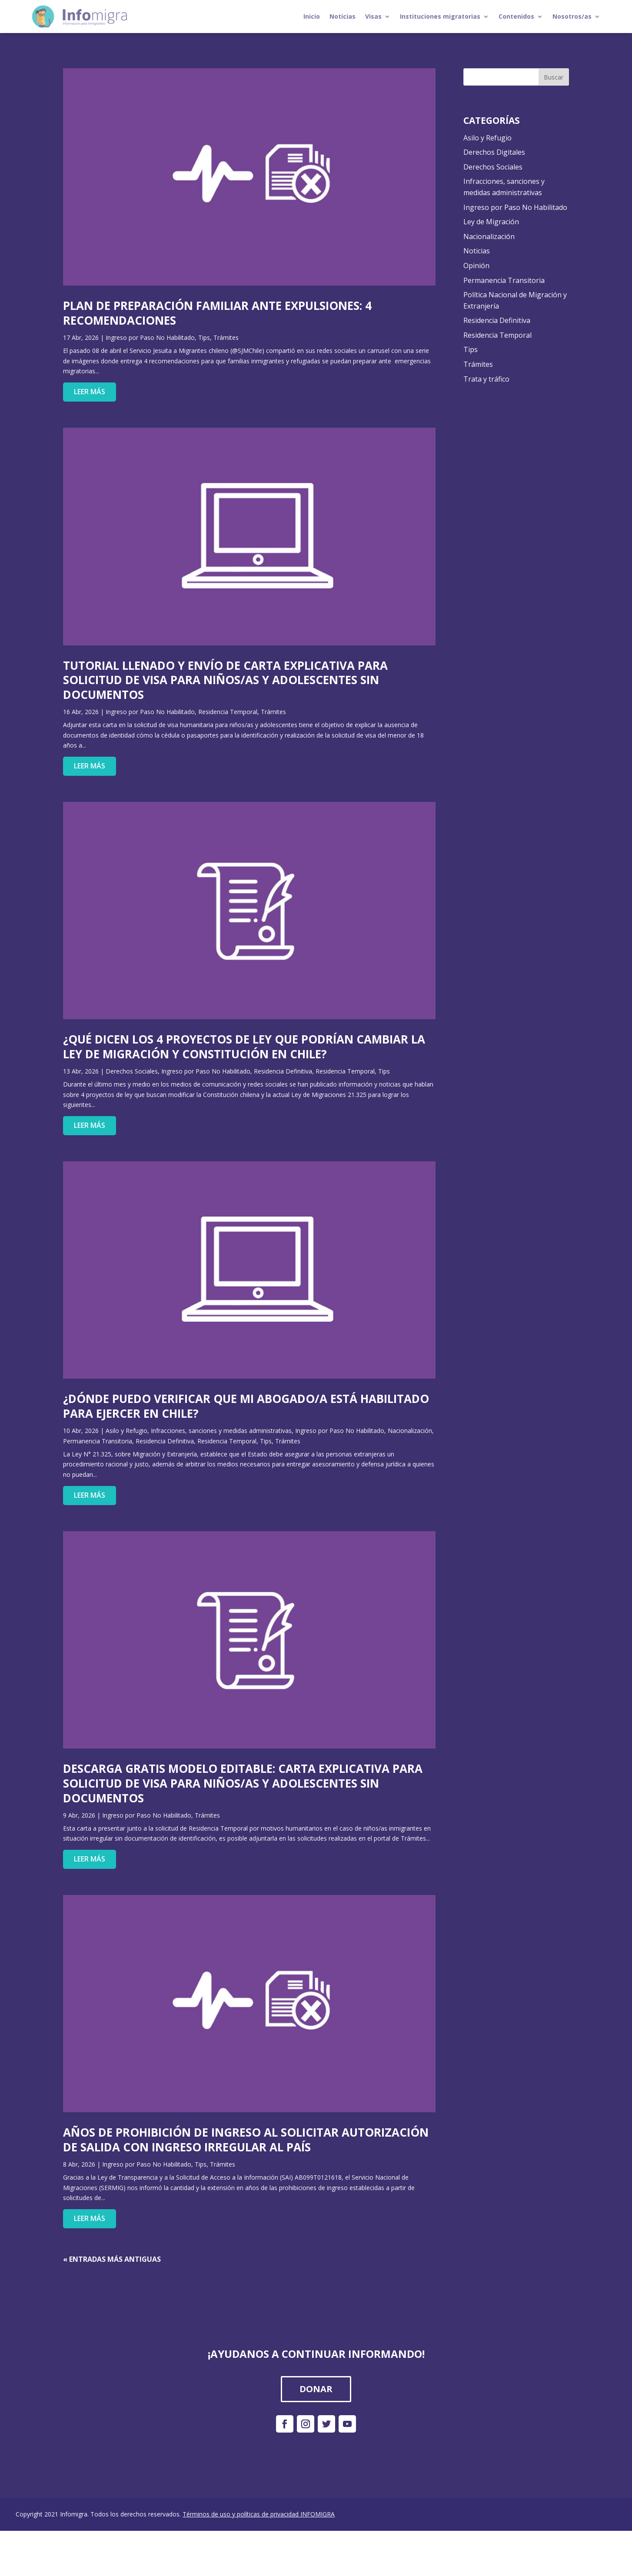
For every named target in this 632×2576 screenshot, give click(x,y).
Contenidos (516, 16)
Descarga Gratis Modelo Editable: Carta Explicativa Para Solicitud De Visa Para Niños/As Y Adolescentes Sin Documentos (242, 1783)
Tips (204, 337)
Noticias (342, 16)
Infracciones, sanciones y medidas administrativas (221, 1430)
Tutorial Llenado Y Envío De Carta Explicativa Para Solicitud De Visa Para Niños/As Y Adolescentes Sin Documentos (225, 680)
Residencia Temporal (227, 712)
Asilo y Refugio (126, 1430)
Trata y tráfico (486, 379)
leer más (89, 391)
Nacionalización (410, 1430)
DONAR (316, 2389)
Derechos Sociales (132, 1071)
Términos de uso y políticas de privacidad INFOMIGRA (259, 2514)
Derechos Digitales (494, 152)
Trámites (226, 337)
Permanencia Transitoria (97, 1441)
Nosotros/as (572, 16)
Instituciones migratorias (440, 16)
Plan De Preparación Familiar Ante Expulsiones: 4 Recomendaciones (217, 313)
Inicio (311, 16)
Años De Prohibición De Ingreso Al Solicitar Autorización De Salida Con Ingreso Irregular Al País (246, 2139)
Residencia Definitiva (283, 1071)
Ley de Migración (491, 221)
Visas (373, 16)
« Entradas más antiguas (112, 2259)
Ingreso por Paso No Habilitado (150, 337)
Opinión (476, 265)
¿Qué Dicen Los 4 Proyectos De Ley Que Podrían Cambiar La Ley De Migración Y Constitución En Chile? (244, 1046)
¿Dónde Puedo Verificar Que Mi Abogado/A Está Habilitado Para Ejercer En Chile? (246, 1406)
